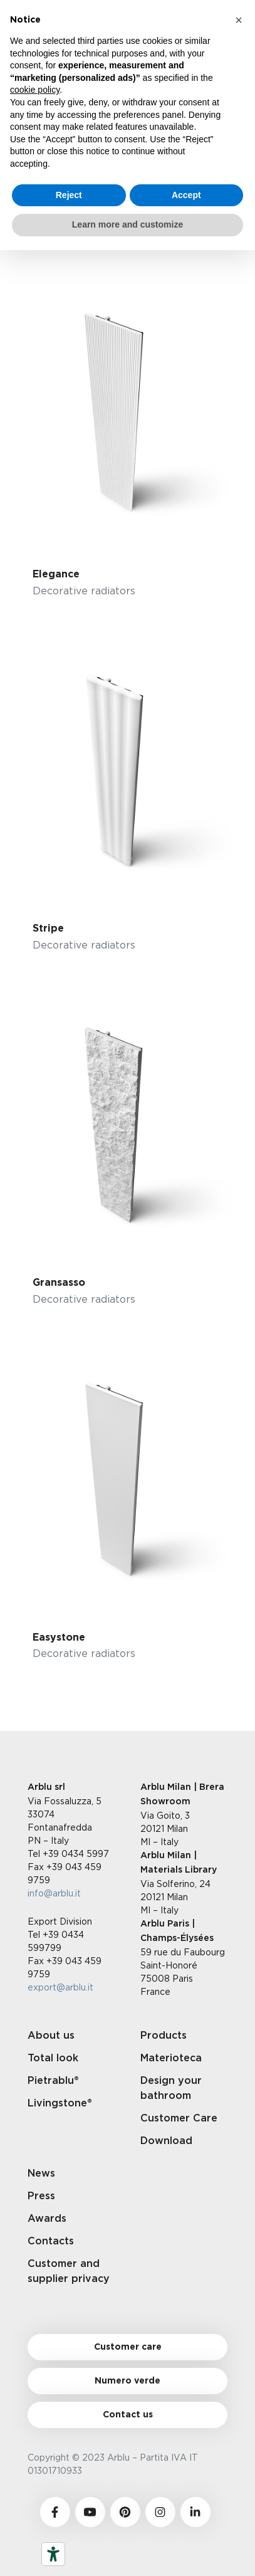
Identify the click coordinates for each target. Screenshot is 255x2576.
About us (51, 2036)
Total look (53, 2058)
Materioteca (171, 2058)
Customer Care (178, 2118)
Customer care (128, 2347)
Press (41, 2196)
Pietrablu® (53, 2081)
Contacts (51, 2241)
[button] (239, 20)
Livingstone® (60, 2103)
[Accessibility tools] (53, 2554)
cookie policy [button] (35, 90)
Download (166, 2141)
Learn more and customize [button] (127, 224)
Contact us (128, 2414)
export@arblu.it (60, 1987)
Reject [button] (69, 195)
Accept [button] (186, 195)
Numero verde (127, 2381)
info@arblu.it (54, 1893)
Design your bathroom (171, 2088)
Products (163, 2036)
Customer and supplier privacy (69, 2271)
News (41, 2174)
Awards (47, 2219)
